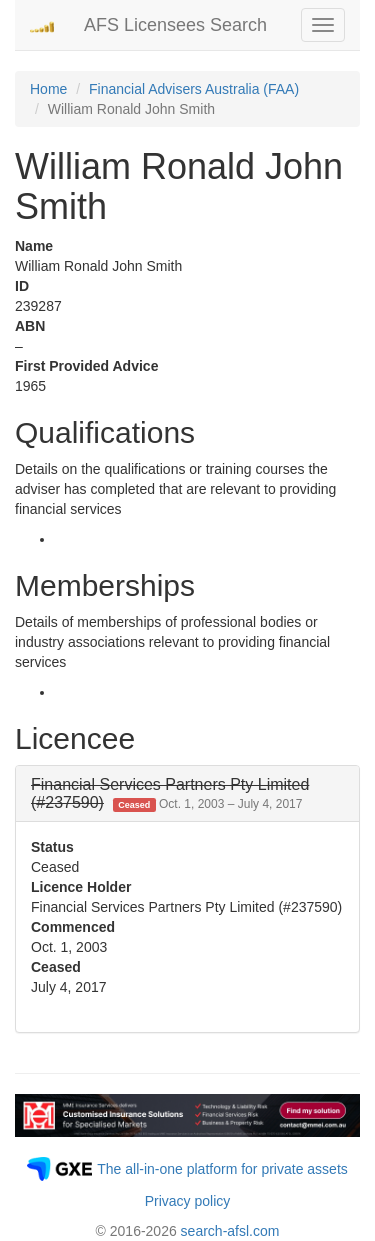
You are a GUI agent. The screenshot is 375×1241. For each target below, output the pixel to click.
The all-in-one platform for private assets (222, 1169)
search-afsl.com (230, 1231)
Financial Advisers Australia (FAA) (194, 89)
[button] (170, 793)
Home (48, 89)
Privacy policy (188, 1201)
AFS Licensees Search (175, 25)
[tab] (187, 793)
